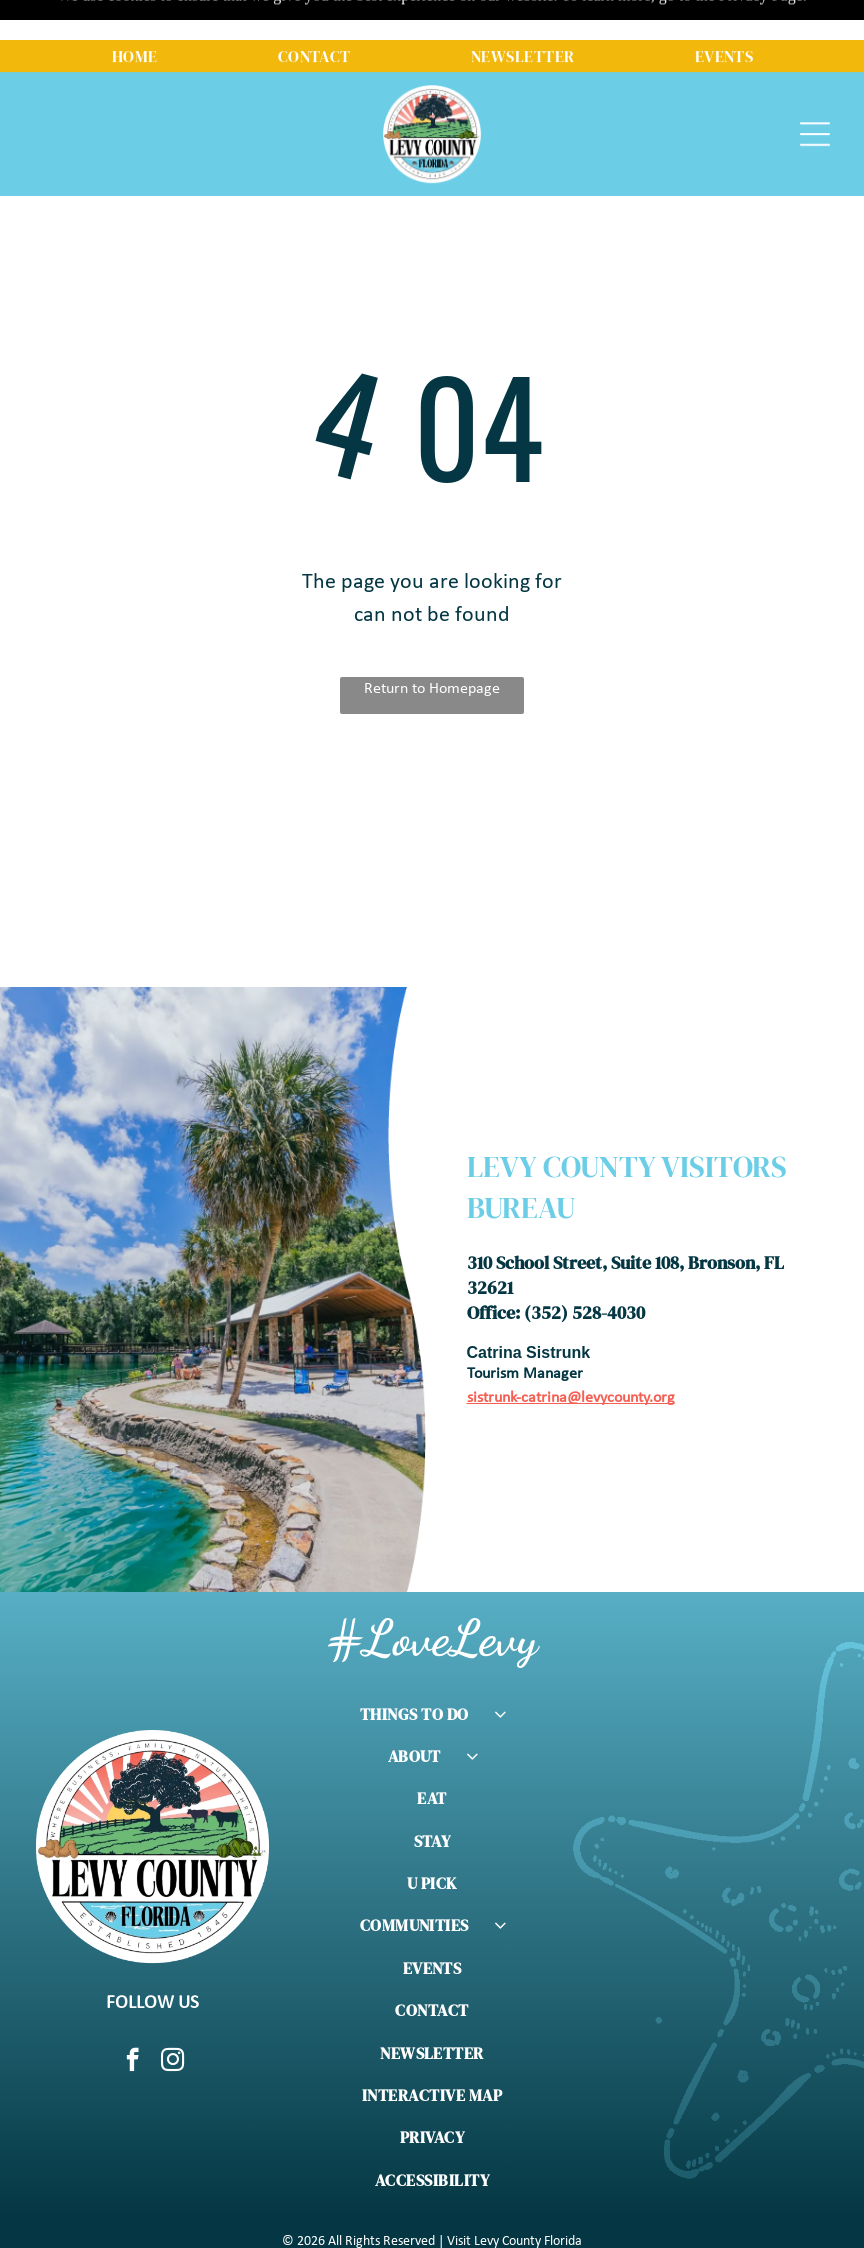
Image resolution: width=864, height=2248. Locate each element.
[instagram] (172, 2012)
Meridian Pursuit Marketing (586, 2231)
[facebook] (132, 2012)
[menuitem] (135, 16)
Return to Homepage (432, 639)
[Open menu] (815, 94)
